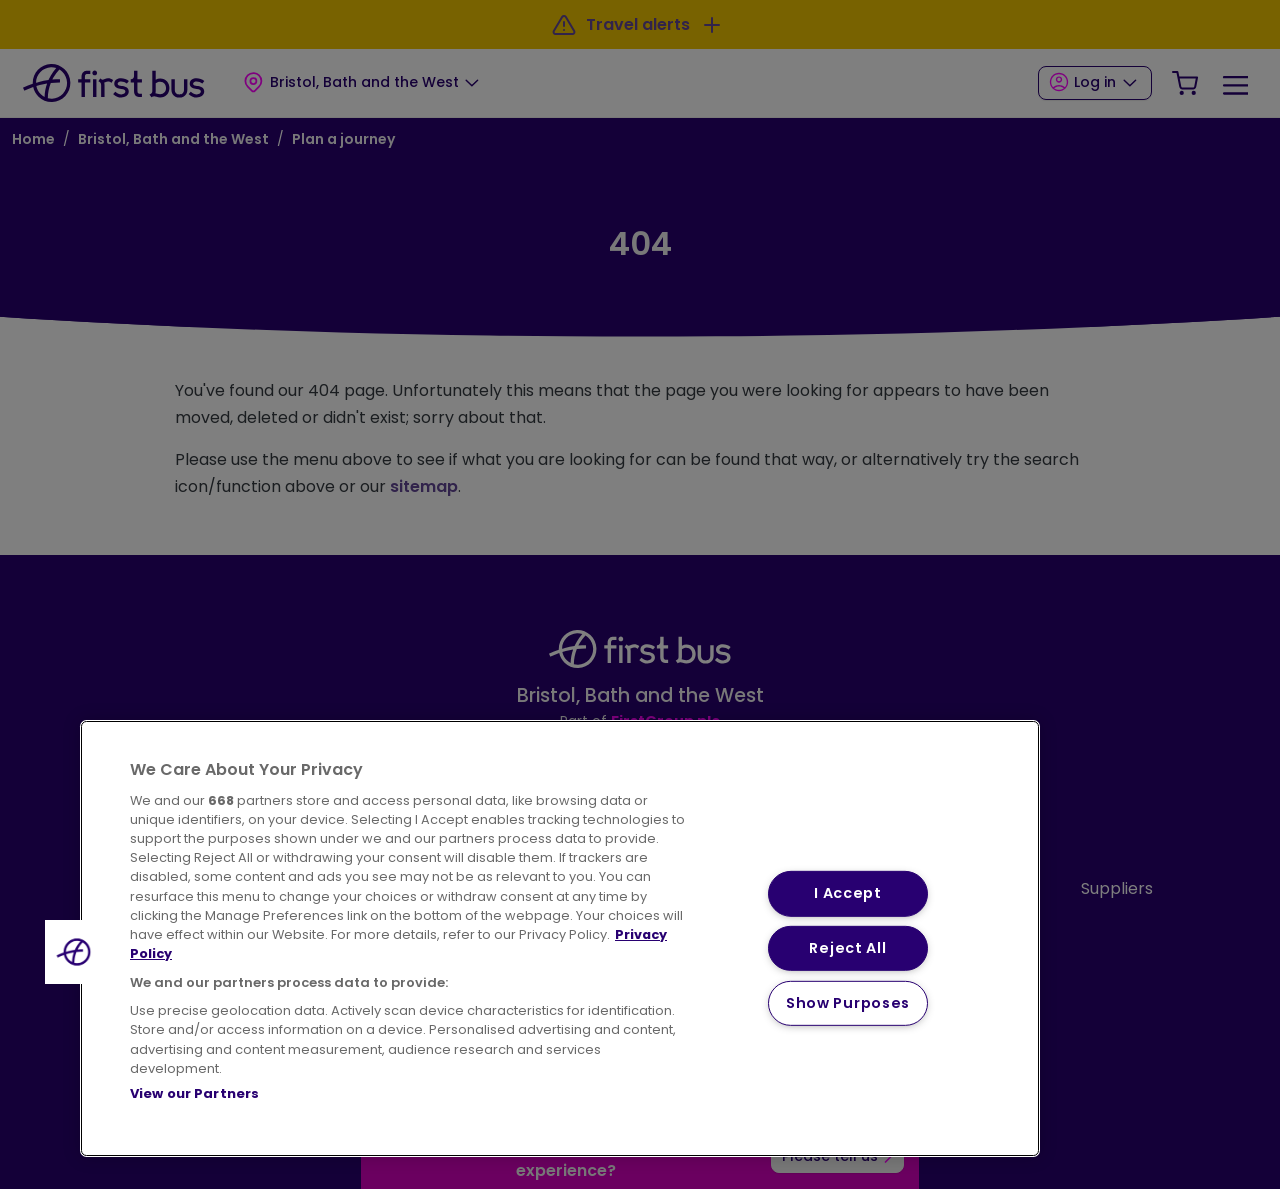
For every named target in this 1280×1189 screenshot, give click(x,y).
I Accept (848, 893)
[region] (560, 938)
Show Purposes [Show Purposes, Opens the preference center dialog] (848, 1003)
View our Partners (194, 1093)
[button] (77, 952)
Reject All (847, 948)
